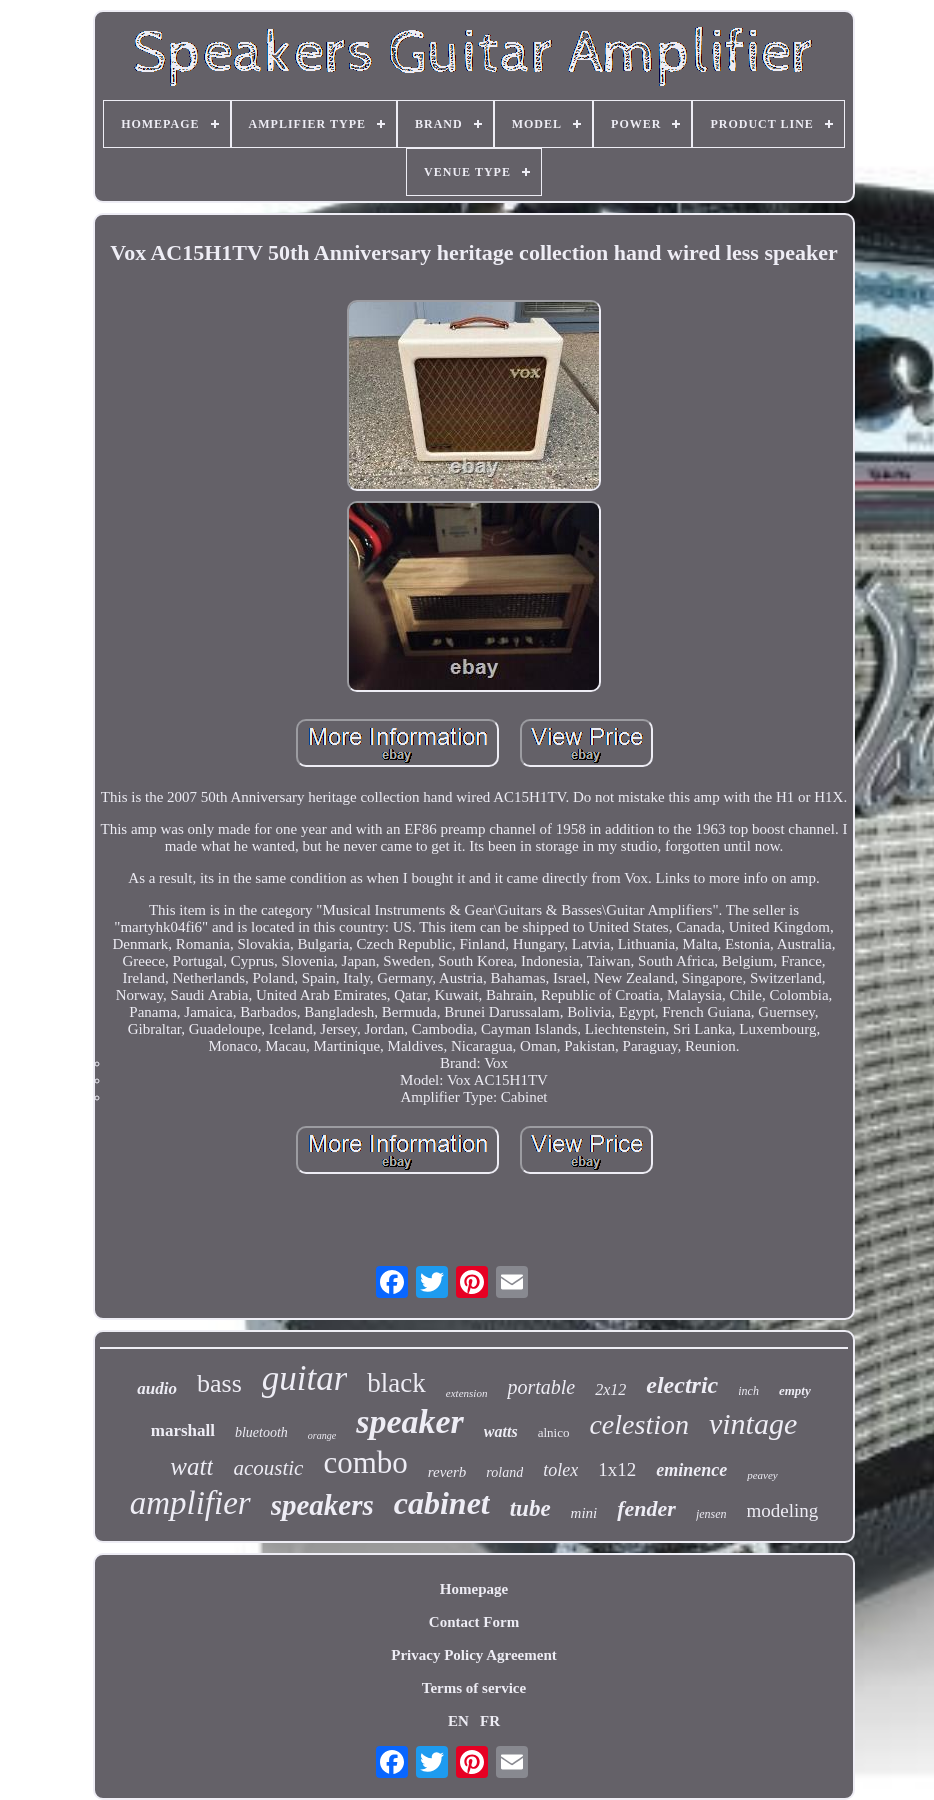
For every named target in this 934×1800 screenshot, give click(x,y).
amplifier (190, 1503)
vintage (753, 1423)
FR (490, 1721)
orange (322, 1435)
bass (219, 1383)
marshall (183, 1430)
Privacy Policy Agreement (474, 1655)
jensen (711, 1514)
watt (191, 1466)
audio (157, 1388)
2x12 (610, 1389)
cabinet (442, 1503)
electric (682, 1385)
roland (504, 1472)
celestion (639, 1424)
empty (795, 1390)
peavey (762, 1475)
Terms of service (474, 1688)
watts (501, 1431)
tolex (560, 1470)
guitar (305, 1378)
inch (748, 1391)
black (396, 1383)
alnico (554, 1432)
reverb (447, 1472)
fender (646, 1508)
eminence (691, 1470)
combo (365, 1462)
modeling (783, 1510)
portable (541, 1387)
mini (584, 1513)
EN (458, 1721)
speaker (410, 1421)
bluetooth (261, 1432)
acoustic (268, 1468)
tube (530, 1508)
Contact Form (474, 1622)
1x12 (617, 1469)
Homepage (474, 1589)
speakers (322, 1505)
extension (467, 1393)
